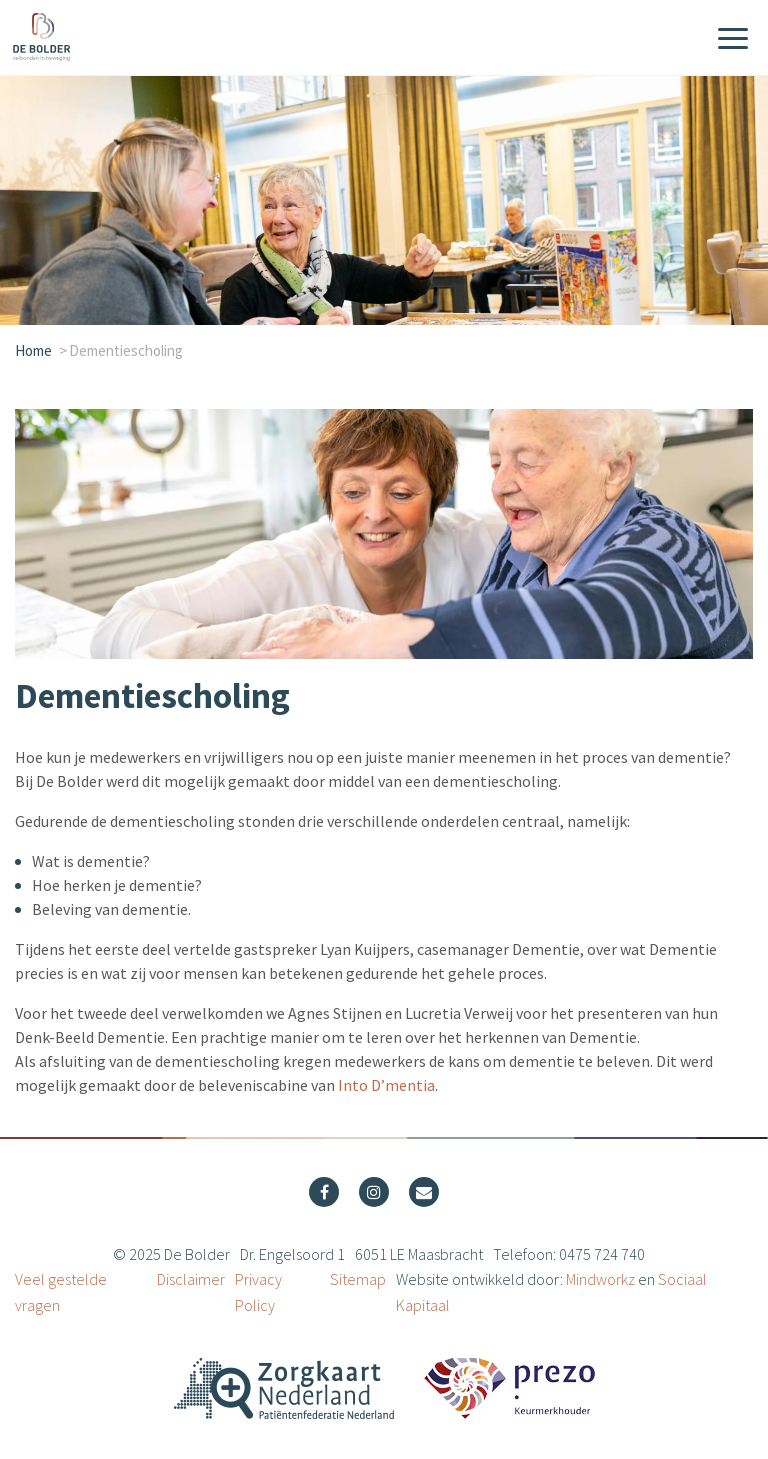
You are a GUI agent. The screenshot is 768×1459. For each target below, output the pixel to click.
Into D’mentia (386, 1085)
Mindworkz (600, 1279)
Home (33, 350)
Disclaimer (191, 1279)
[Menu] (733, 40)
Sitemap (358, 1279)
